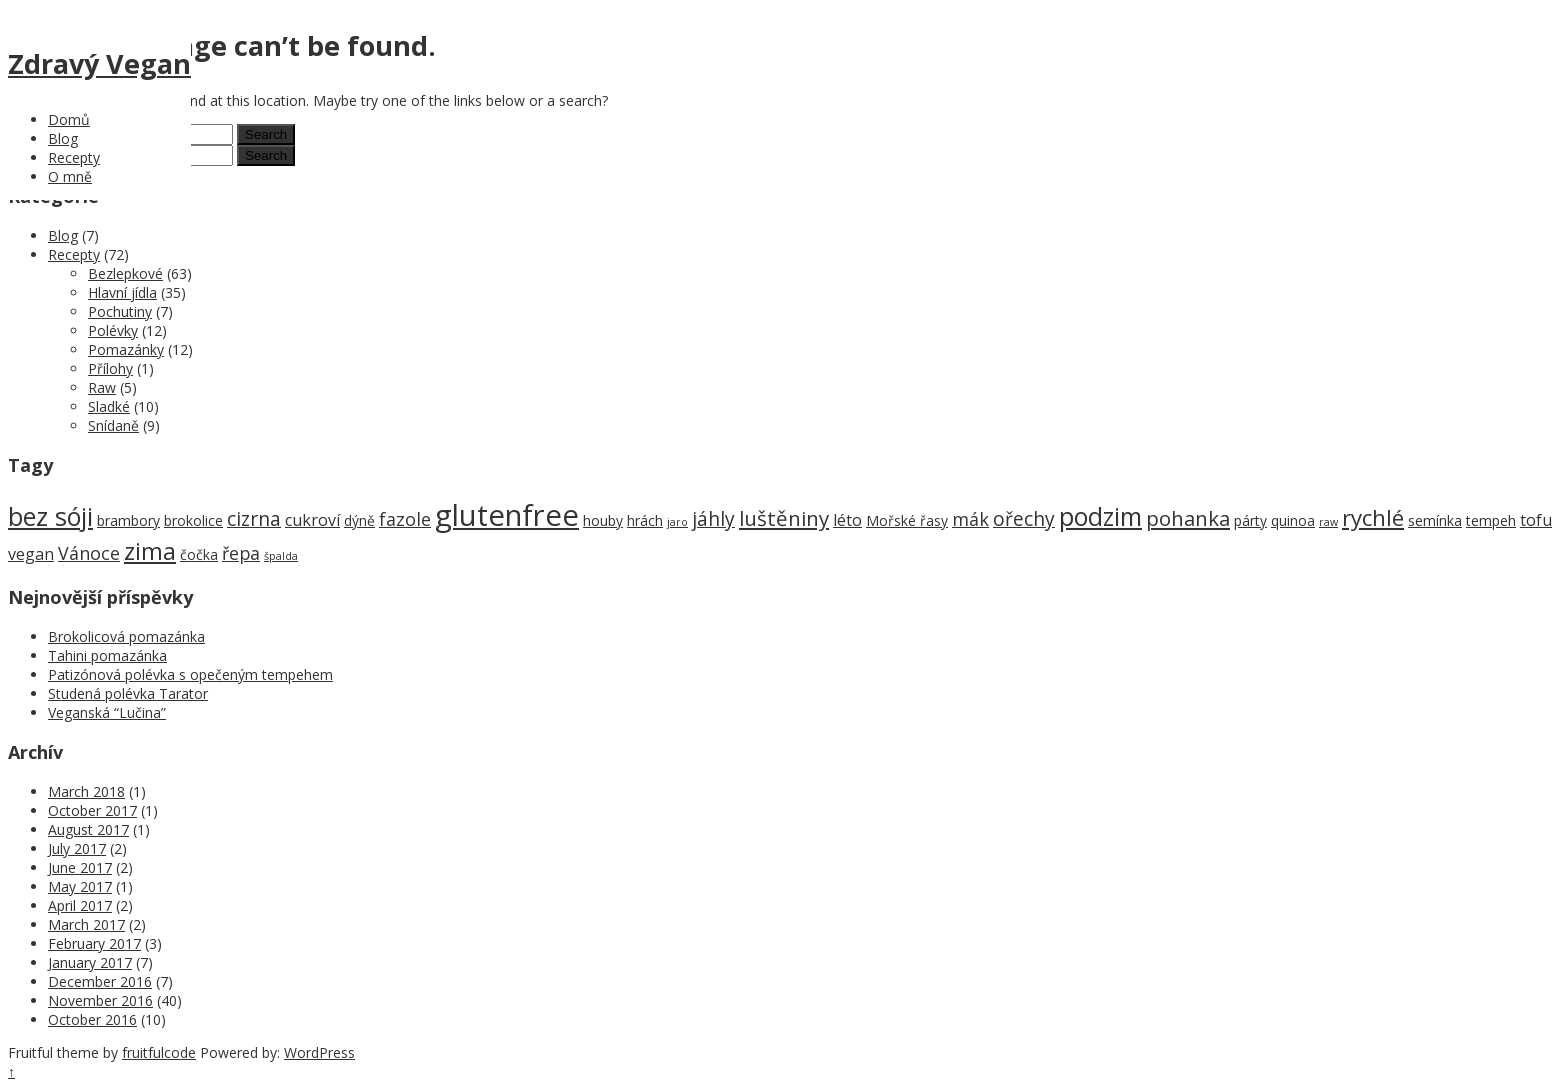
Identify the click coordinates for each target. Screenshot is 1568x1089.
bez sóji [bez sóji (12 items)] (50, 516)
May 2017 (80, 886)
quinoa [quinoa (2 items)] (1293, 520)
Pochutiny (120, 311)
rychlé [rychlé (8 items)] (1373, 517)
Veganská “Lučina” (107, 712)
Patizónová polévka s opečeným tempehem (190, 674)
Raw (102, 387)
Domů (69, 119)
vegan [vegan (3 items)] (31, 554)
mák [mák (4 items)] (970, 519)
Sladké (109, 406)
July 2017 (77, 848)
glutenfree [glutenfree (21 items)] (507, 515)
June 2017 (80, 867)
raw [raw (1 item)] (1328, 522)
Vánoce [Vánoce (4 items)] (89, 553)
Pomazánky (126, 349)
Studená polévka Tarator (128, 693)
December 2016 (100, 981)
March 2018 (86, 791)
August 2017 (88, 829)
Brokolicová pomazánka (126, 636)
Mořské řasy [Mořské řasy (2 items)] (907, 520)
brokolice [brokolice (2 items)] (193, 520)
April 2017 (80, 905)
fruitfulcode (159, 1052)
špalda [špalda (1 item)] (281, 556)
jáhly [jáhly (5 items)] (713, 518)
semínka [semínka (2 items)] (1435, 520)
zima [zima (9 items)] (150, 551)
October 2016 (92, 1019)
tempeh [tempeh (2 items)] (1491, 520)
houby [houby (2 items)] (603, 520)
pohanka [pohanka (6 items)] (1188, 518)
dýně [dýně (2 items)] (359, 520)
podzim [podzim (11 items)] (1100, 516)
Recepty (74, 157)
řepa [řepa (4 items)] (241, 553)
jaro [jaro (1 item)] (677, 522)
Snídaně (113, 425)
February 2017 (94, 943)
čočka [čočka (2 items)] (199, 554)
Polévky (113, 330)
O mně (70, 176)
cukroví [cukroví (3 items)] (312, 520)
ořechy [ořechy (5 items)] (1024, 518)
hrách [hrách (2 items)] (645, 520)
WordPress (319, 1052)
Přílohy (110, 368)
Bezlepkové (125, 273)
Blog (63, 138)
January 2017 (90, 962)
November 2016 (100, 1000)
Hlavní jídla (122, 292)
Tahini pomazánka (107, 655)
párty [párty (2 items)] (1250, 520)
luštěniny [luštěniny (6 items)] (784, 518)
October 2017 (92, 810)
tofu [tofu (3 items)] (1536, 520)
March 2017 (86, 924)
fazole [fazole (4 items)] (405, 519)
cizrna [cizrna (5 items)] (254, 518)
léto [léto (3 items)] (847, 520)
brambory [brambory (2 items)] (128, 520)
